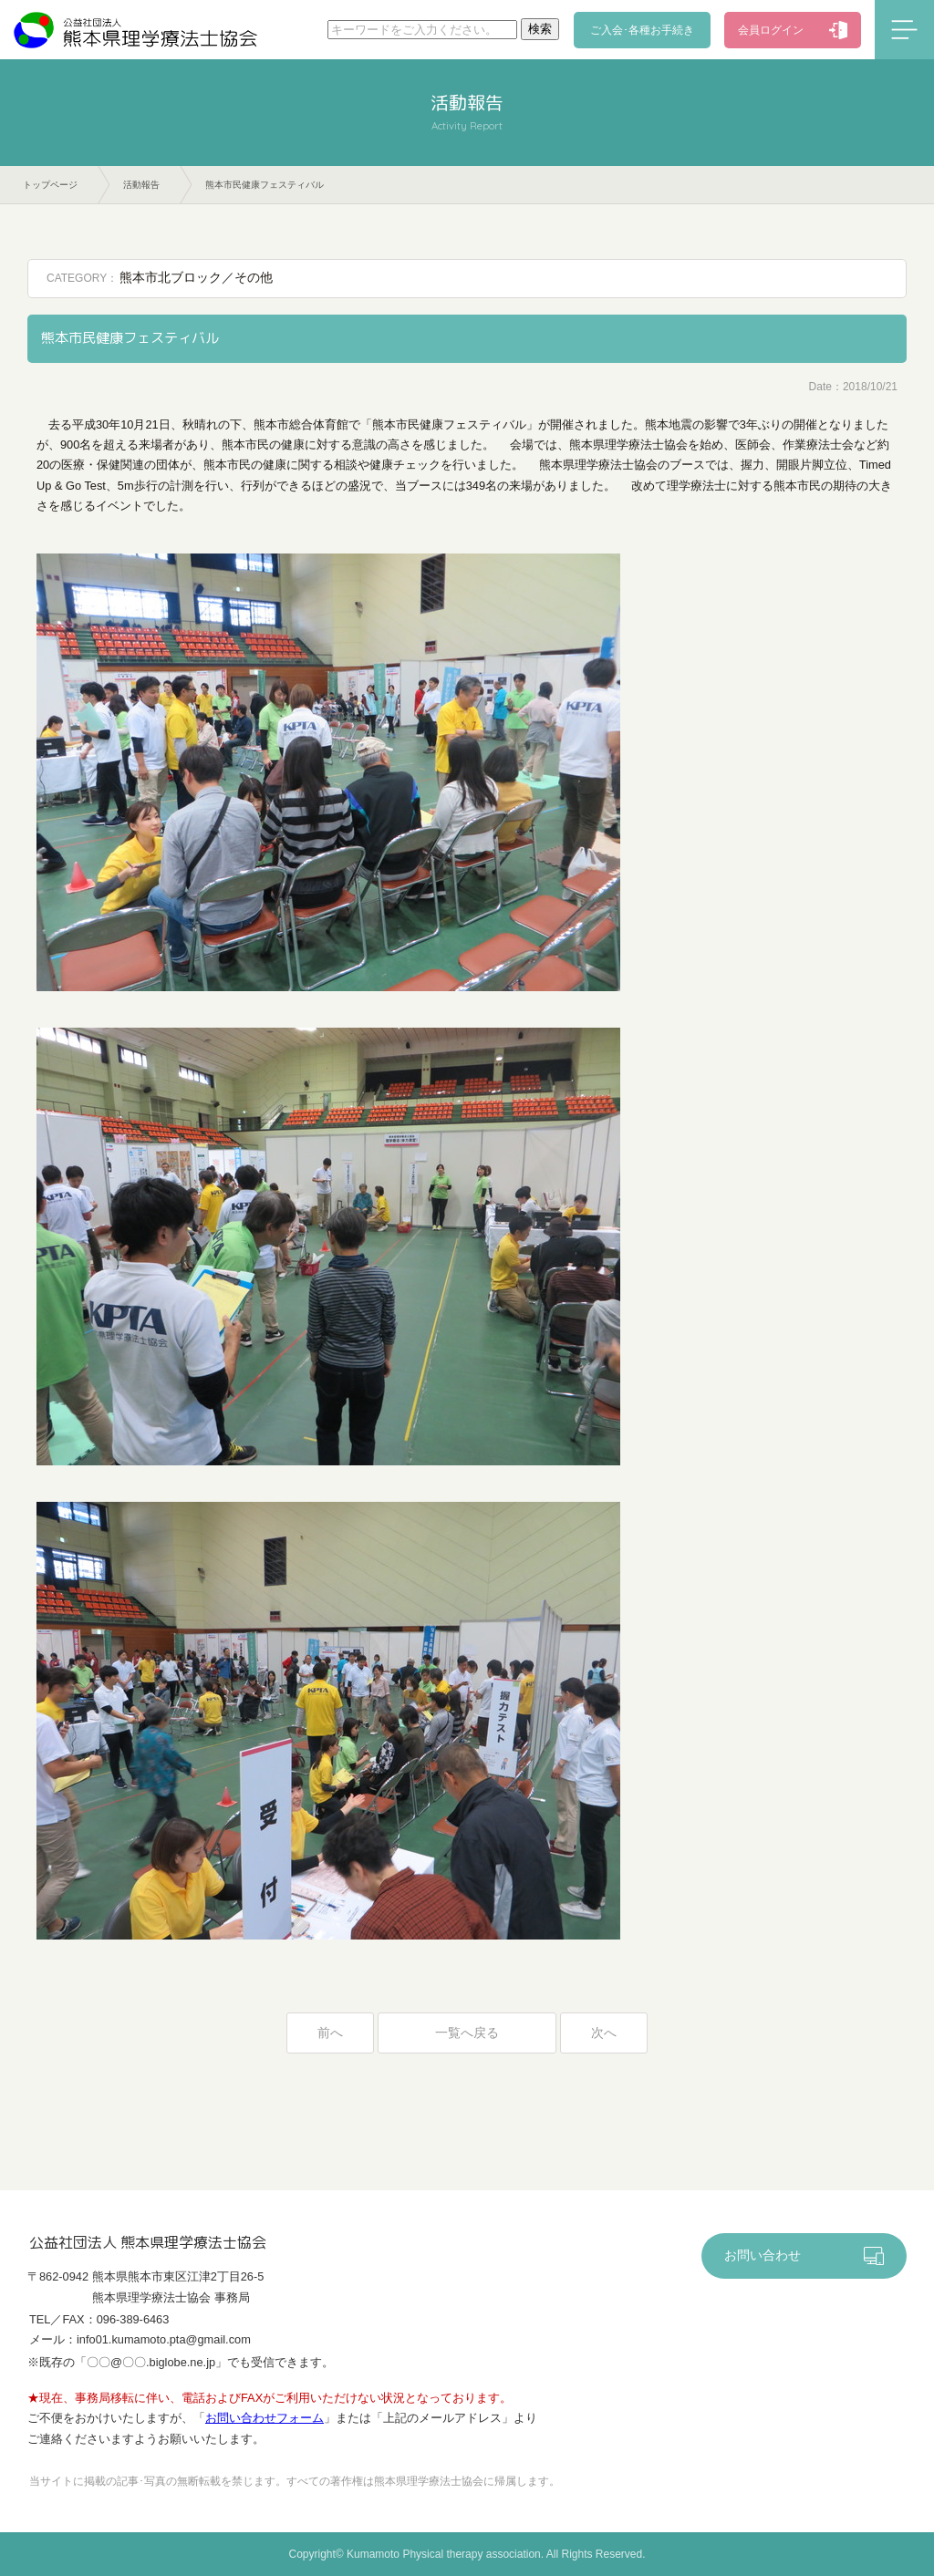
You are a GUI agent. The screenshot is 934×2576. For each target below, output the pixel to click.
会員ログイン (771, 30)
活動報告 (141, 185)
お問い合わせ (762, 2255)
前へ (330, 2033)
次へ (604, 2033)
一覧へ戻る (467, 2033)
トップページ (50, 185)
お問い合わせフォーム (264, 2418)
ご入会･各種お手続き (642, 30)
